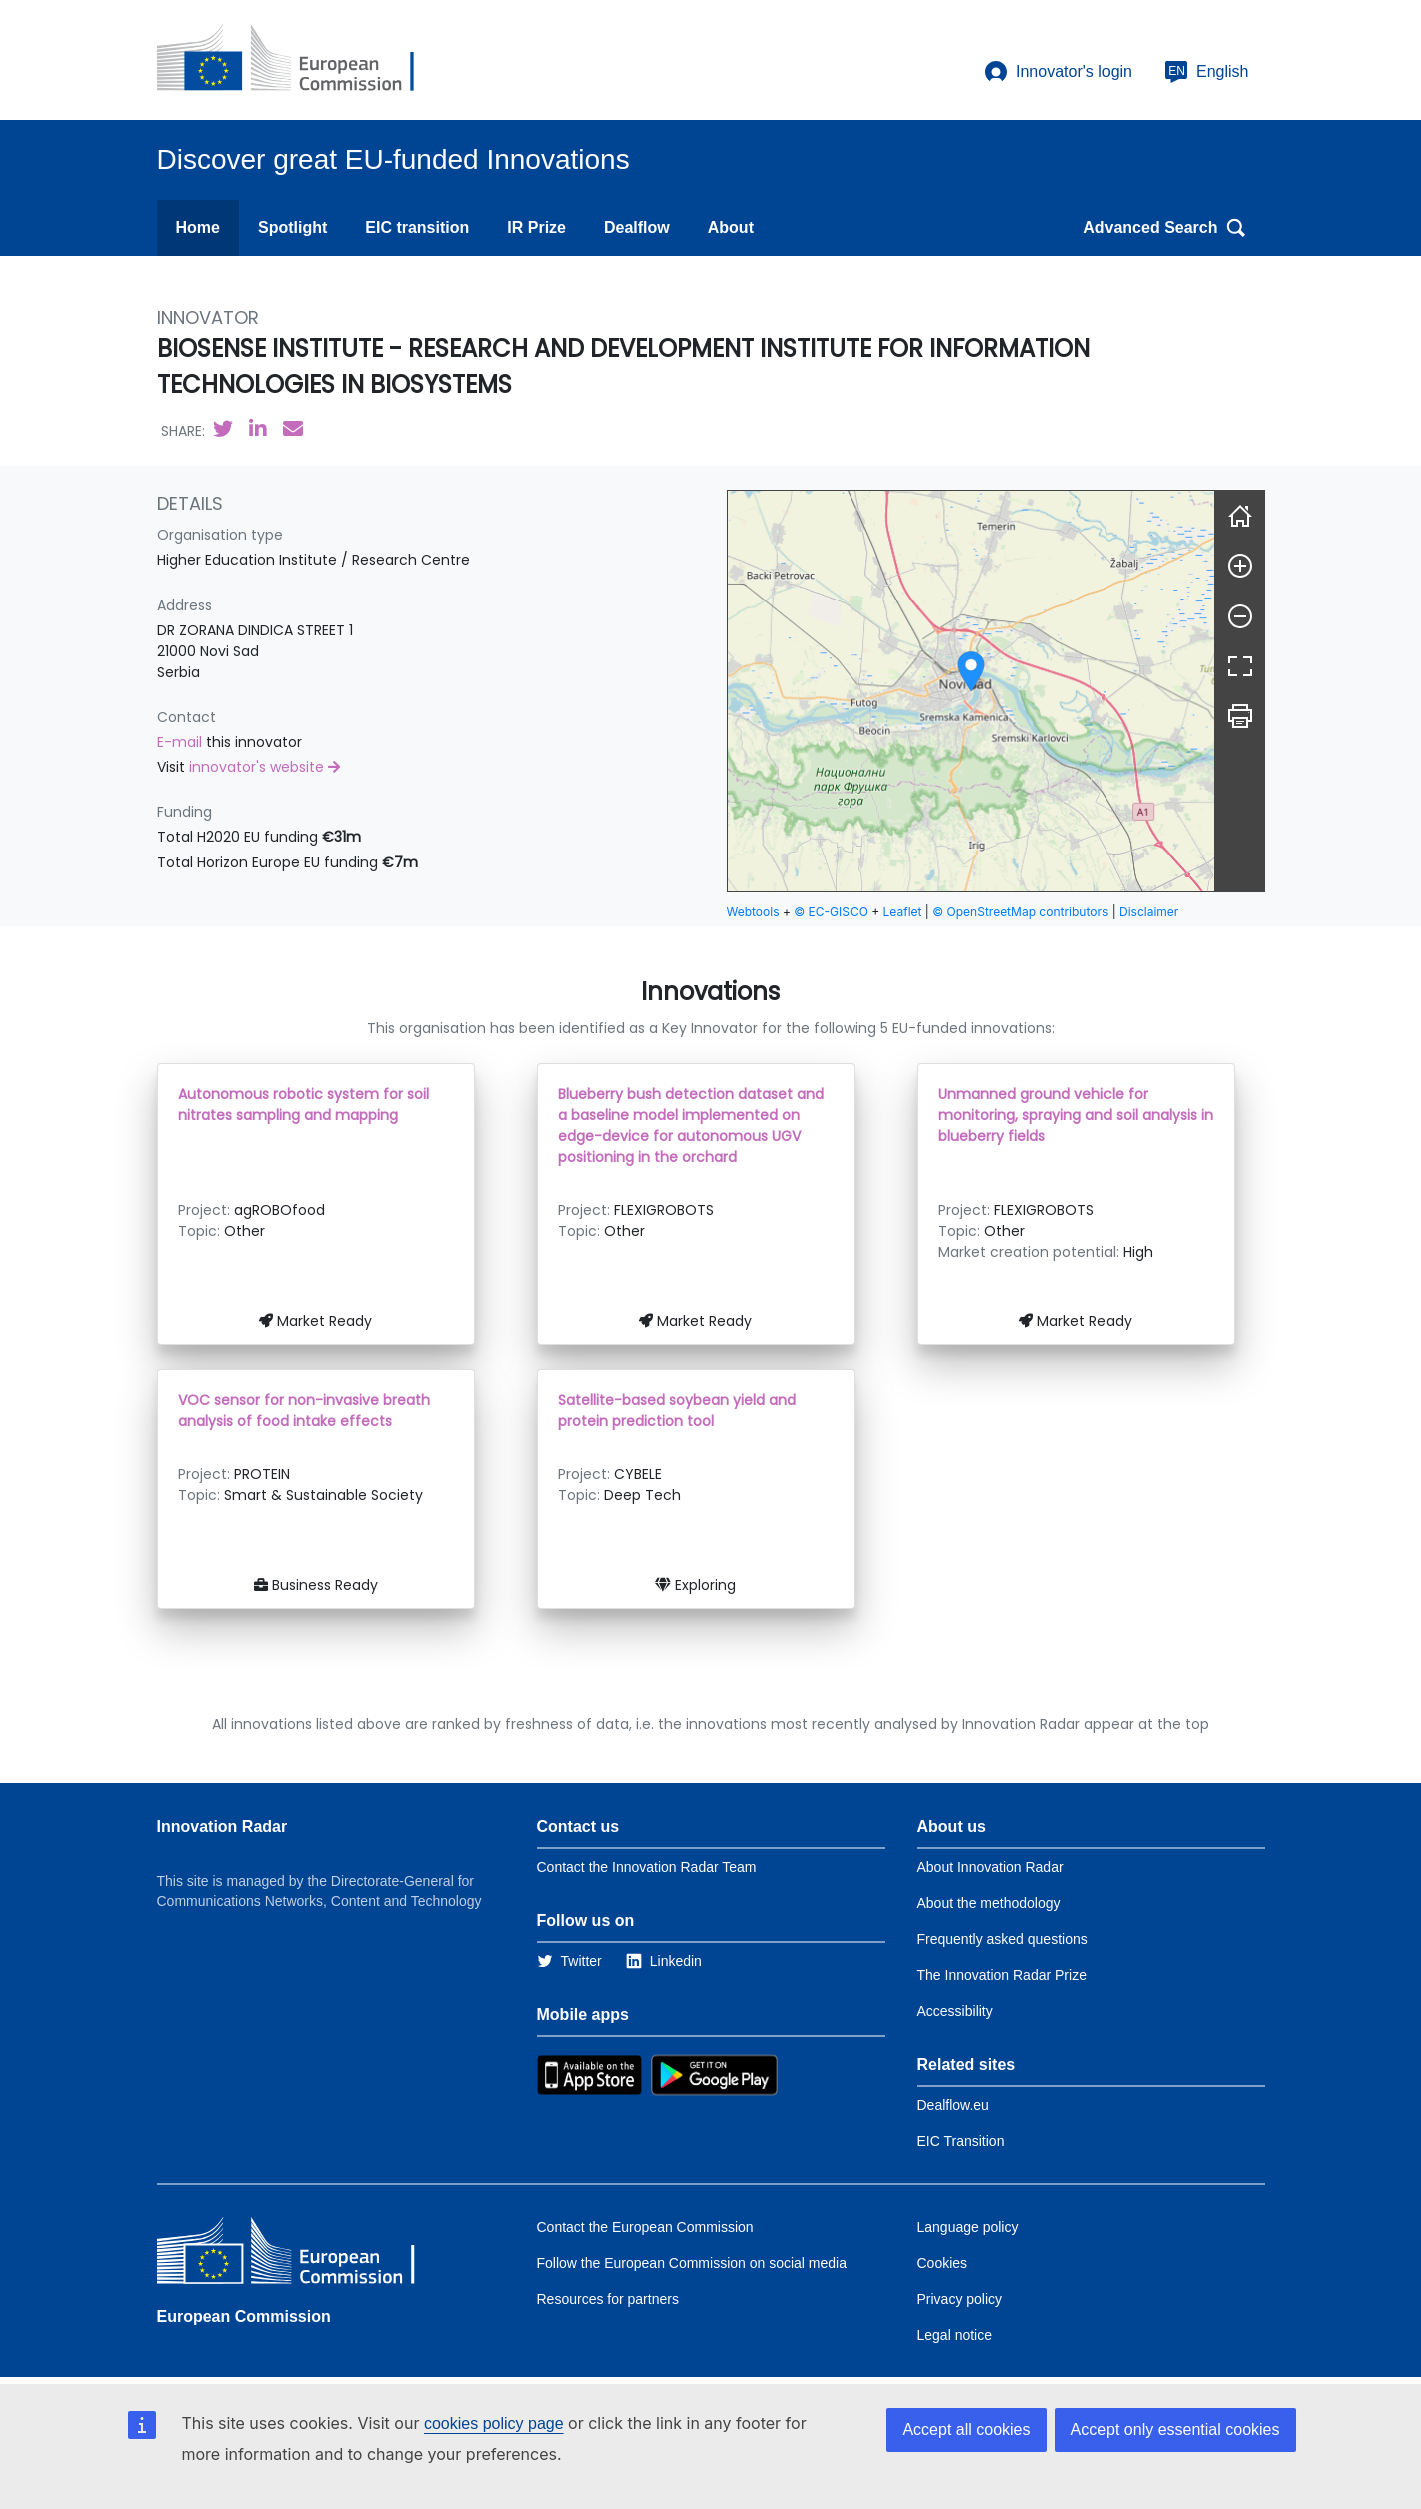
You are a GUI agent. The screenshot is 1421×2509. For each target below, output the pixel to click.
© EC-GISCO (831, 911)
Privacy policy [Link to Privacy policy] (960, 2299)
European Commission (244, 2316)
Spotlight (292, 227)
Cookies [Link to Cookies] (942, 2263)
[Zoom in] (1240, 566)
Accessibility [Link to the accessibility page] (955, 2011)
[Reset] (1240, 516)
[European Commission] (302, 60)
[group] (971, 691)
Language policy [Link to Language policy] (968, 2227)
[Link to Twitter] (569, 1961)
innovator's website (264, 767)
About (731, 227)
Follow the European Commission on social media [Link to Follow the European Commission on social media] (692, 2263)
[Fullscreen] (1240, 666)
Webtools (753, 911)
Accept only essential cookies (1175, 2429)
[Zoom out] (1240, 616)
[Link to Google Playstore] (714, 2074)
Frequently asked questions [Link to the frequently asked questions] (1002, 1939)
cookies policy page (494, 2423)
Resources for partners (608, 2299)
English (1206, 72)
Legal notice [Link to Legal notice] (955, 2335)
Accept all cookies (966, 2429)
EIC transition (417, 227)
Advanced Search (1164, 228)
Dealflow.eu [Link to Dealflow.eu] (953, 2105)
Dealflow (637, 227)
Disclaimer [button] (1148, 911)
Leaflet (902, 911)
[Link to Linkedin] (664, 1961)
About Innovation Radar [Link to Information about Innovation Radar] (990, 1867)
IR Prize (536, 227)
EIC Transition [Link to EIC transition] (961, 2141)
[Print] (1240, 716)
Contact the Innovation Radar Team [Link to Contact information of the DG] (647, 1867)
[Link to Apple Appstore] (589, 2074)
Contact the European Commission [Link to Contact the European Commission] (645, 2227)
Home (198, 227)
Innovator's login (1058, 72)
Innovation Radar (222, 1826)
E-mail (181, 742)
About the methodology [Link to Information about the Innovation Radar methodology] (989, 1903)
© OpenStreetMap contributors (1020, 911)
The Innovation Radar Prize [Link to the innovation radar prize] (1002, 1975)
